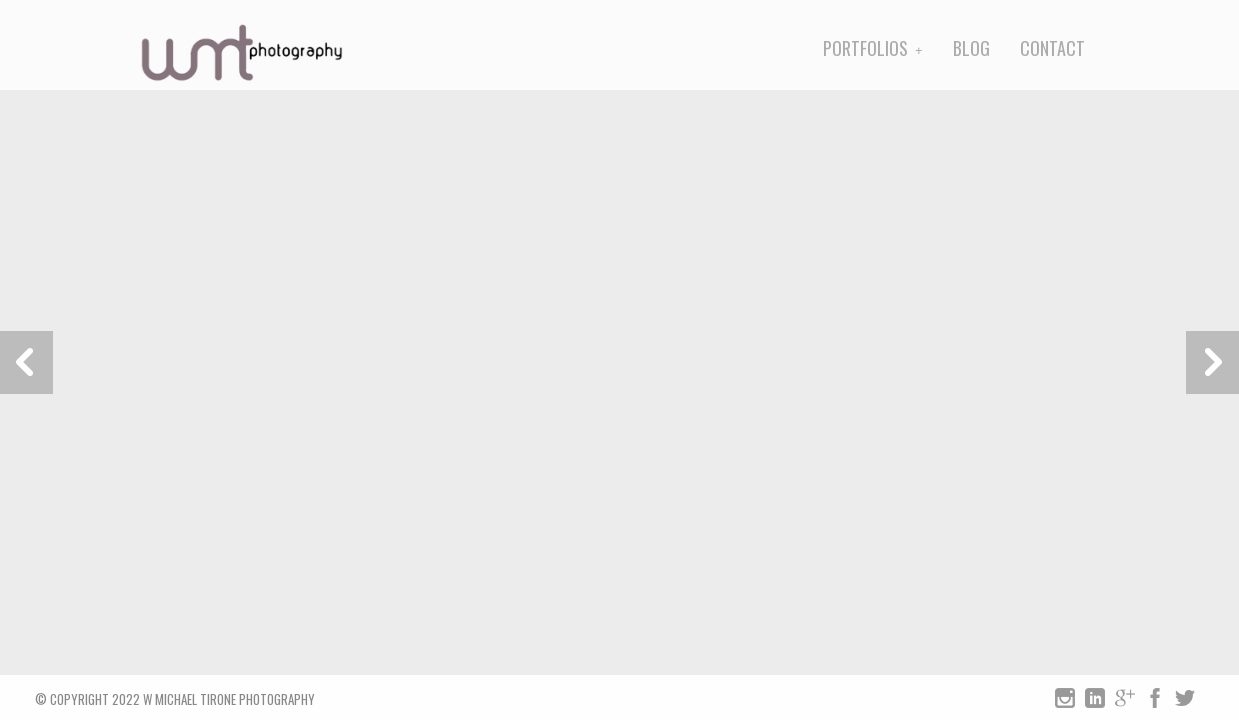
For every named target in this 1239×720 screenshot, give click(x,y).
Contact (1052, 48)
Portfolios (865, 48)
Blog (971, 48)
